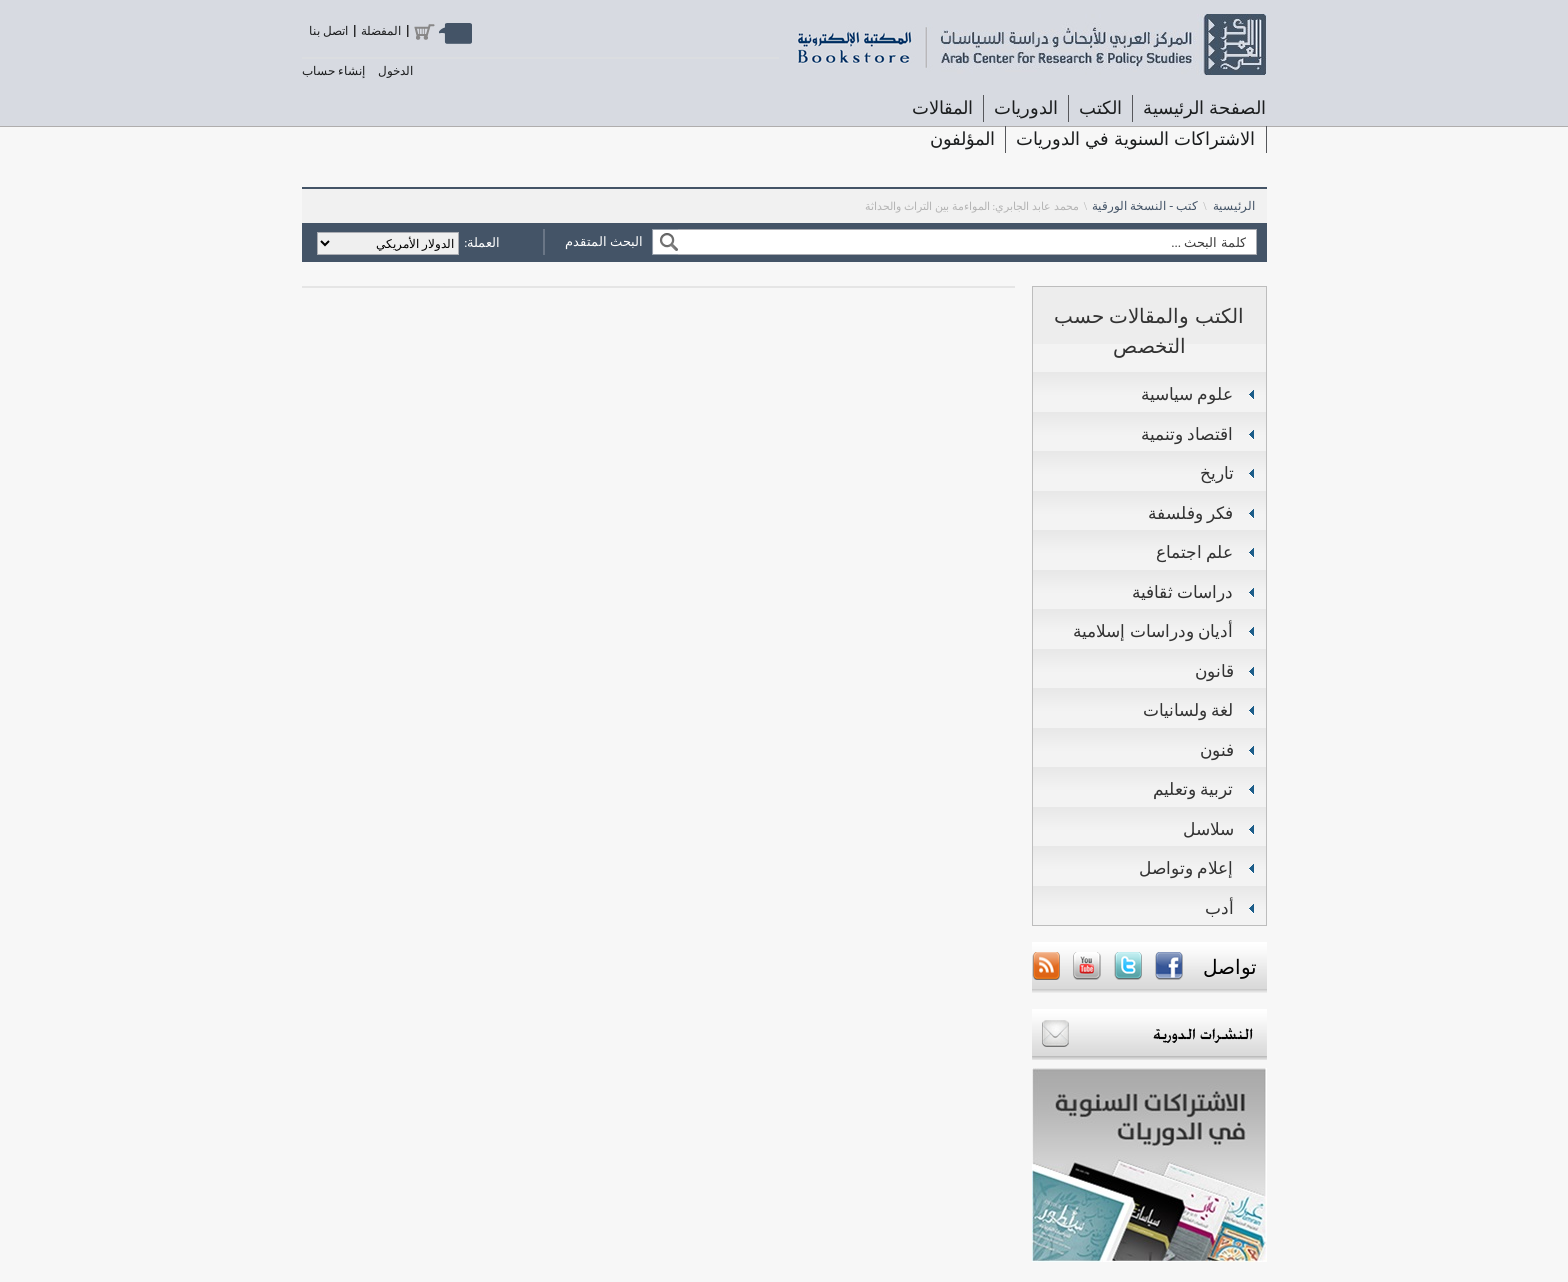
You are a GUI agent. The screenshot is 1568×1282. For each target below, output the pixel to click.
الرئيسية (1234, 206)
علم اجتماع (1195, 552)
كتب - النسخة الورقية (1145, 206)
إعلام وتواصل (1186, 868)
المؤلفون (962, 139)
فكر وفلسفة (1191, 513)
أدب (1219, 908)
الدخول (395, 71)
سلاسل (1208, 829)
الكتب (1100, 108)
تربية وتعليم (1193, 789)
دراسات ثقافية (1183, 592)
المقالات (942, 108)
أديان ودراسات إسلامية (1153, 631)
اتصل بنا (328, 31)
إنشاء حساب (333, 71)
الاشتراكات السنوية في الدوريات (1135, 139)
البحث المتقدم (604, 241)
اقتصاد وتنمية (1187, 434)
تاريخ (1217, 473)
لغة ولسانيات (1188, 710)
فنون (1217, 750)
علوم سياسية (1187, 394)
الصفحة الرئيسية (1204, 108)
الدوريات (1026, 108)
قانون (1214, 671)
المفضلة (381, 31)
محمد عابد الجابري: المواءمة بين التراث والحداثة (972, 206)
